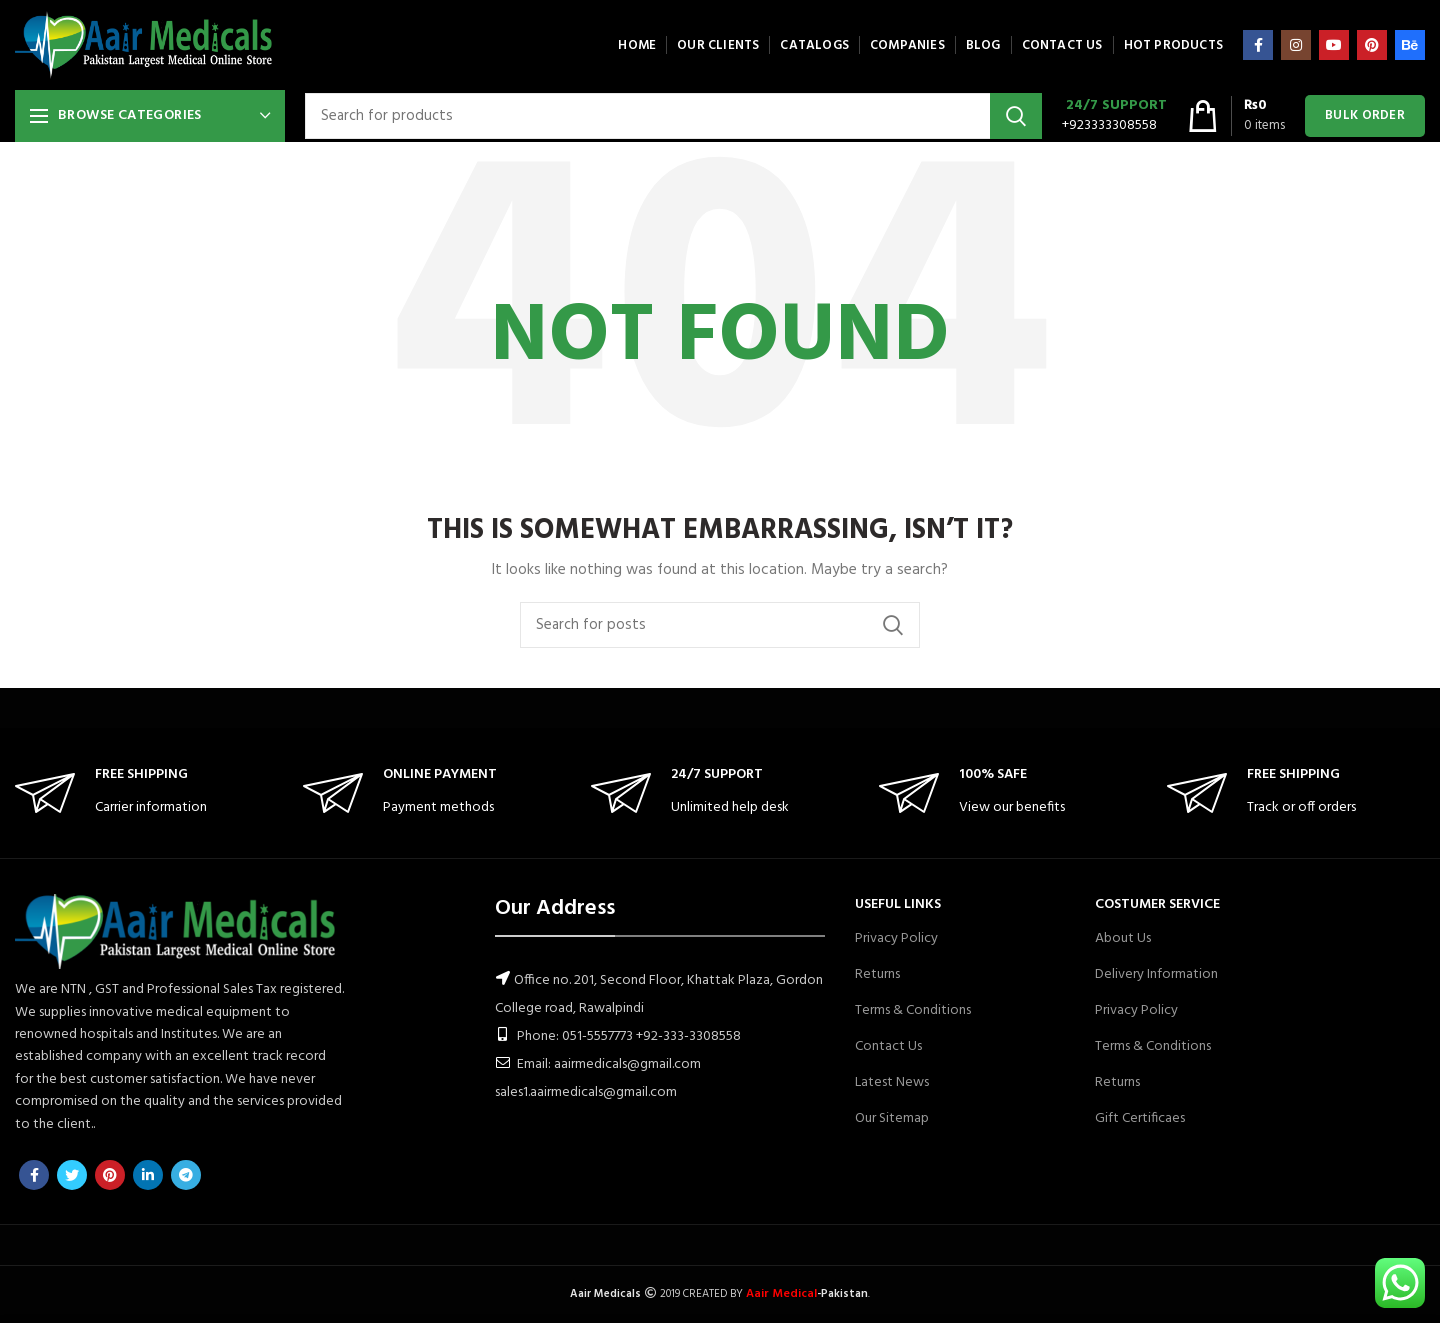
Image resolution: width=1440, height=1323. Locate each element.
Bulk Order (1365, 115)
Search (1016, 116)
